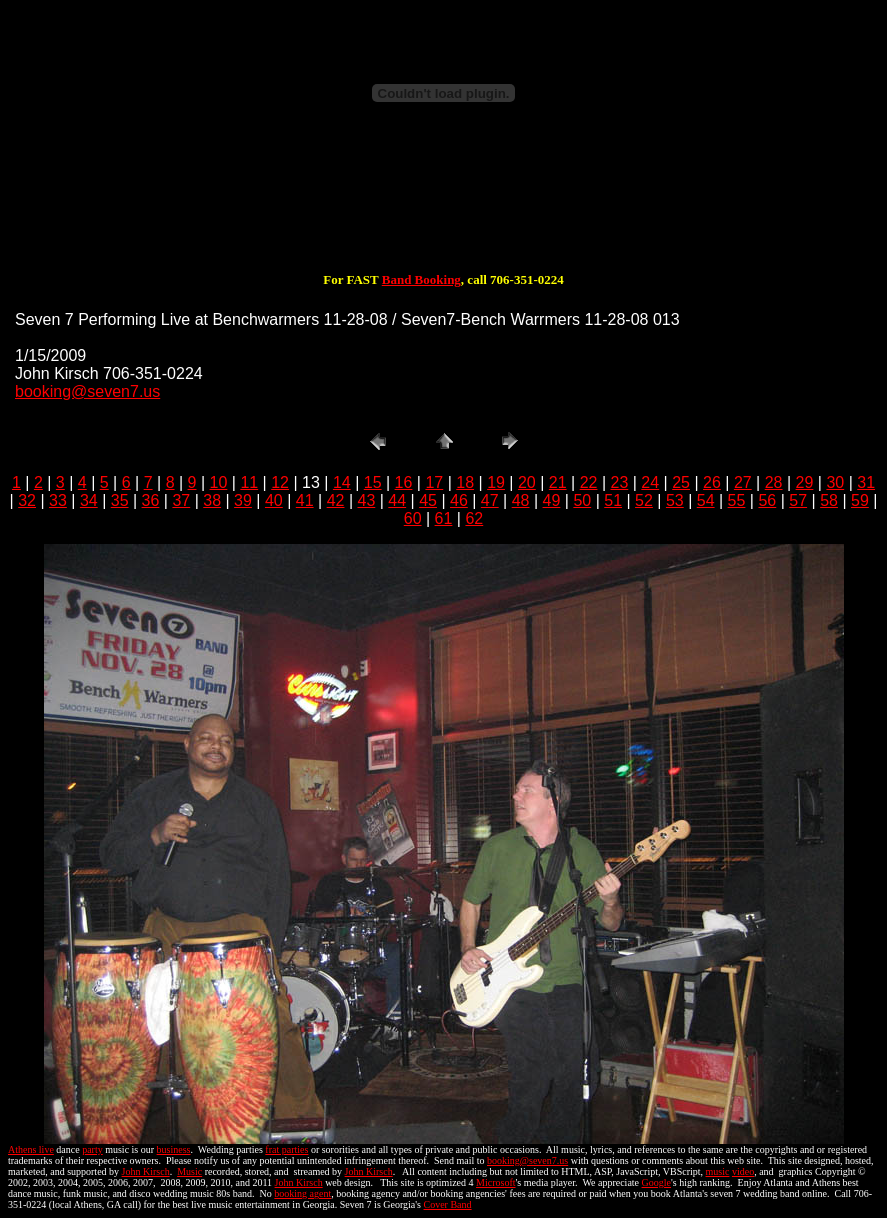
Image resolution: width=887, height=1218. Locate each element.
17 (434, 482)
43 (366, 500)
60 (413, 518)
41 (305, 500)
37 (181, 500)
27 (743, 482)
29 (805, 482)
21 (558, 482)
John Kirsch (146, 1171)
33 (58, 500)
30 (835, 482)
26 (712, 482)
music (718, 1171)
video (743, 1171)
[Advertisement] (444, 208)
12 (280, 482)
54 (706, 500)
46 (459, 500)
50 (582, 500)
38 (212, 500)
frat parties (286, 1149)
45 (428, 500)
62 (474, 518)
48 (521, 500)
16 (404, 482)
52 (644, 500)
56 (767, 500)
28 (774, 482)
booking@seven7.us (87, 391)
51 (613, 500)
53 (675, 500)
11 (249, 482)
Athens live (31, 1149)
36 (151, 500)
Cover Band (448, 1204)
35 (120, 500)
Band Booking (421, 279)
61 (444, 518)
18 (465, 482)
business (174, 1149)
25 (681, 482)
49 (552, 500)
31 (866, 482)
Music (189, 1171)
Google (656, 1182)
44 (397, 500)
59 (860, 500)
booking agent (302, 1193)
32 (27, 500)
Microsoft (495, 1182)
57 (798, 500)
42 (336, 500)
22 (589, 482)
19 (496, 482)
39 (243, 500)
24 (650, 482)
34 (89, 500)
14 (342, 482)
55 (737, 500)
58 (829, 500)
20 (527, 482)
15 (373, 482)
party (92, 1149)
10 (219, 482)
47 (490, 500)
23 (620, 482)
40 (274, 500)
